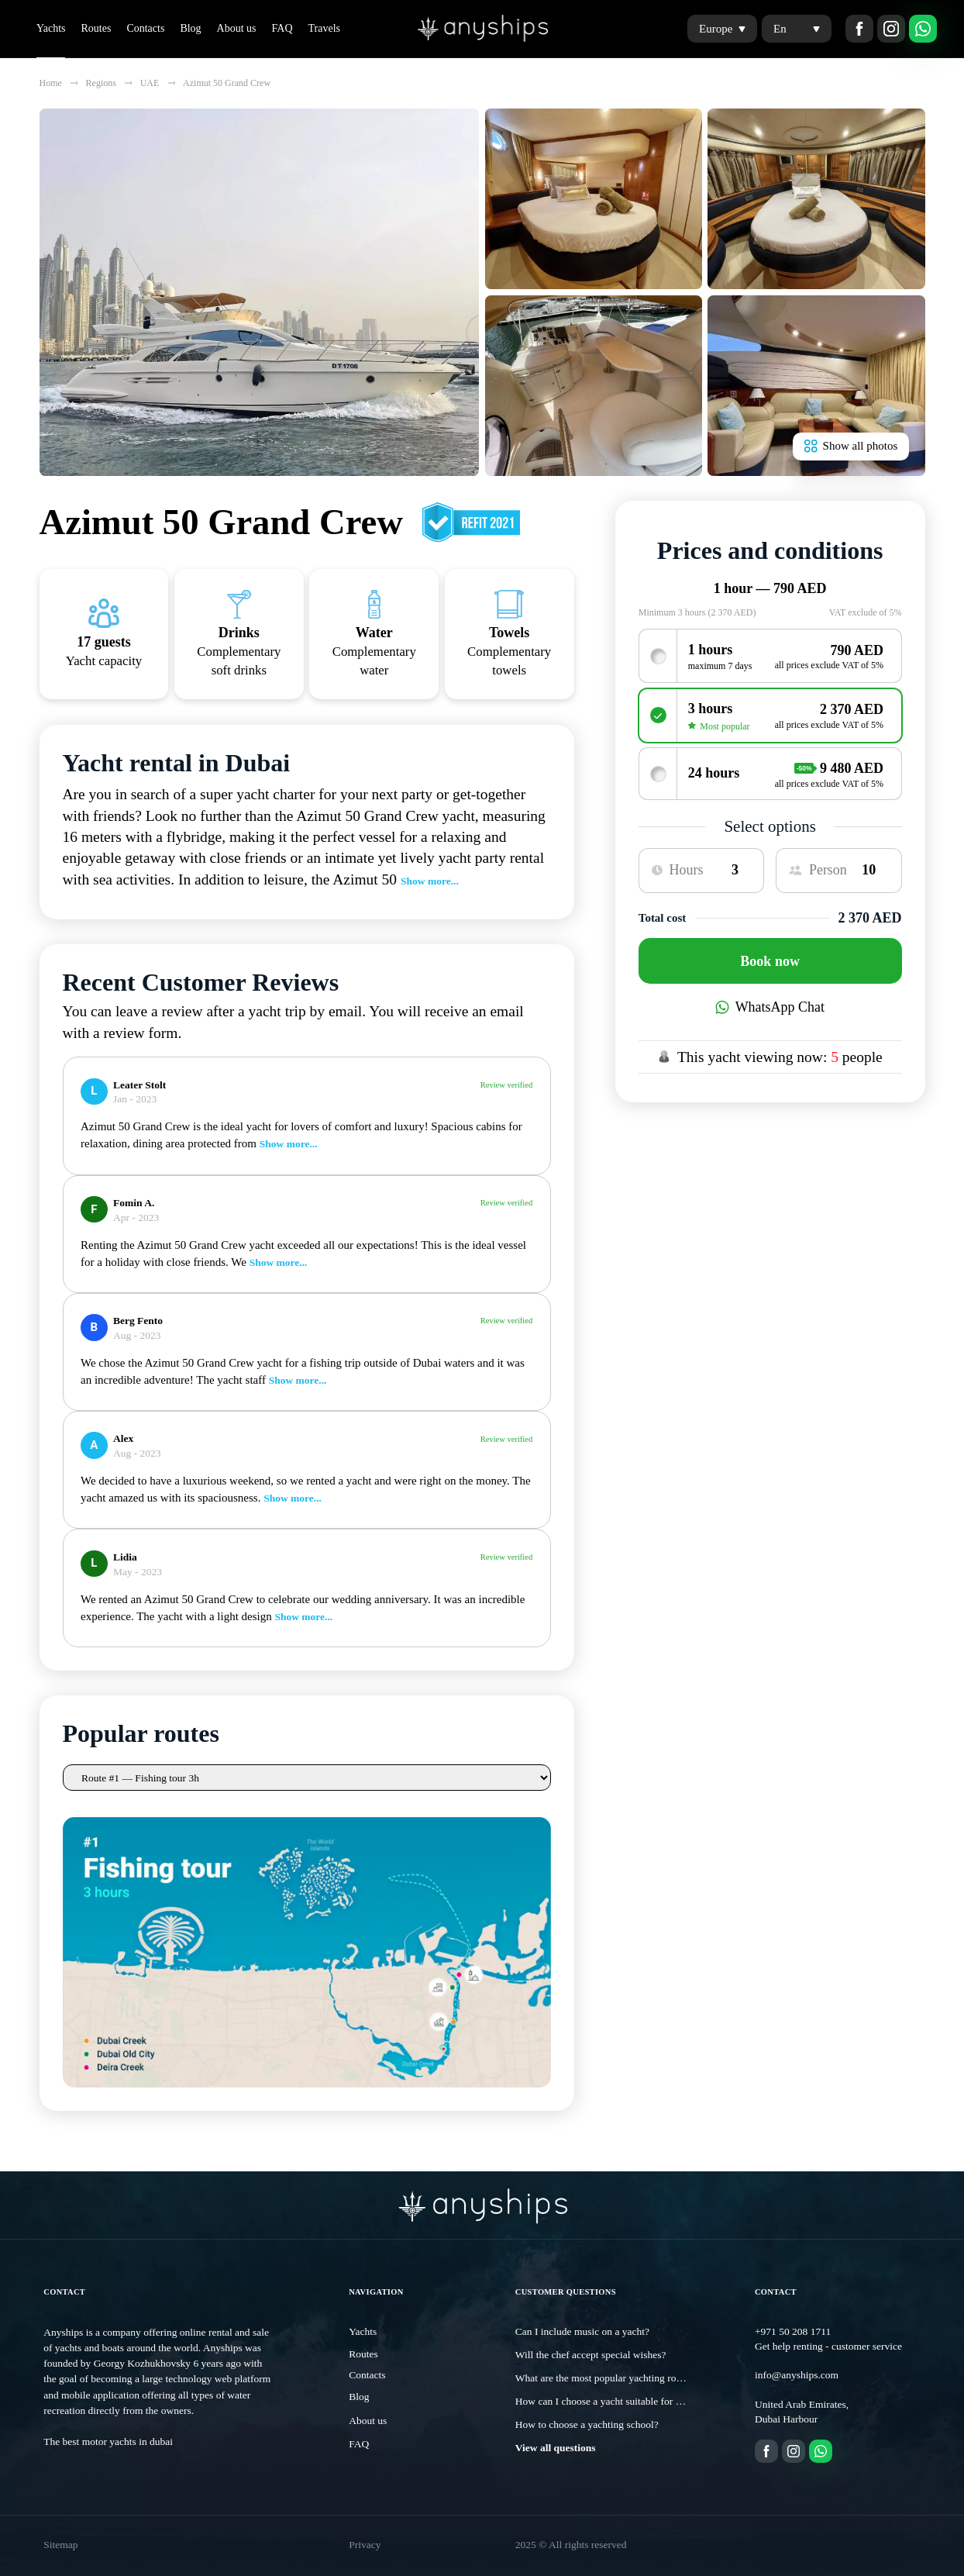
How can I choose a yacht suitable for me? (604, 2401)
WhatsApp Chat (770, 1007)
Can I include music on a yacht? (582, 2331)
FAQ (282, 28)
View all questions (555, 2448)
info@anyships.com (796, 2375)
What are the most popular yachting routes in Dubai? (626, 2378)
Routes (96, 28)
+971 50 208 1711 (793, 2331)
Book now (770, 961)
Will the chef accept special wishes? (590, 2354)
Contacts (145, 28)
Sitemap (60, 2544)
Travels (324, 28)
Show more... (430, 881)
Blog (190, 28)
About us (236, 28)
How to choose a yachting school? (587, 2424)
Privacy (364, 2544)
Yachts (50, 28)
